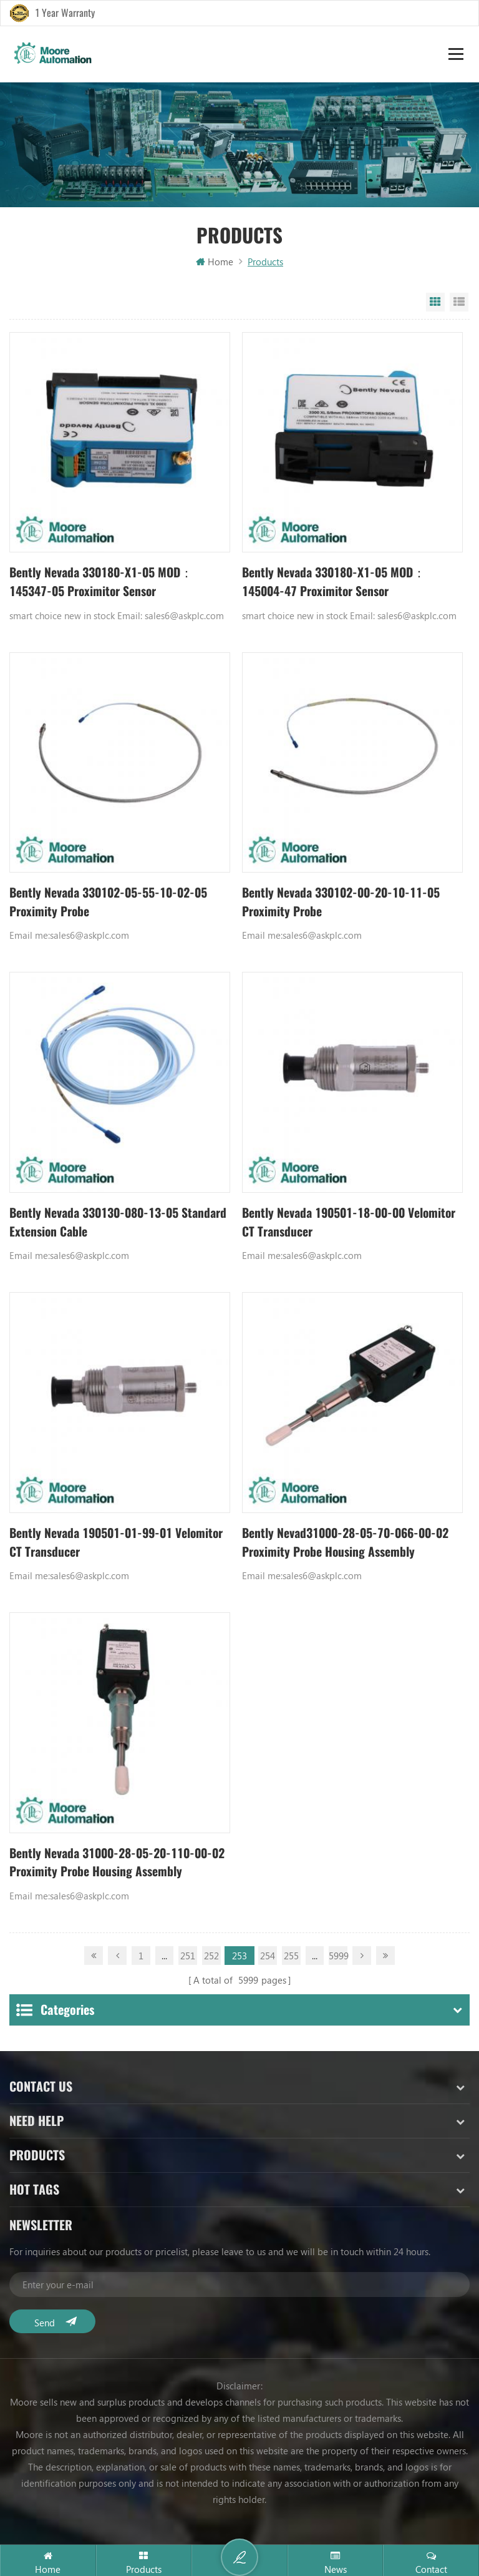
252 (211, 1958)
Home (214, 262)
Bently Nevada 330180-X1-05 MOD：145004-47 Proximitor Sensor (338, 582)
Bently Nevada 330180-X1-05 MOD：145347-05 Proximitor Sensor (105, 582)
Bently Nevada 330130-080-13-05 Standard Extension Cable (98, 1224)
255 (291, 1958)
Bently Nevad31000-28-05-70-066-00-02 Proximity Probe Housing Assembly (351, 1545)
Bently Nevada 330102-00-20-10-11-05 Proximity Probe (347, 903)
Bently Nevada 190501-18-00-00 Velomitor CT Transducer (328, 1224)
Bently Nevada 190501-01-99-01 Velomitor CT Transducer (95, 1545)
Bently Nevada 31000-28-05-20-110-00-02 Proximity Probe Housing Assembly (116, 1865)
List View (459, 302)
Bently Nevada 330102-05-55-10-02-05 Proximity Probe (114, 903)
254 (267, 1958)
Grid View (435, 302)
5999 (338, 1958)
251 (187, 1958)
